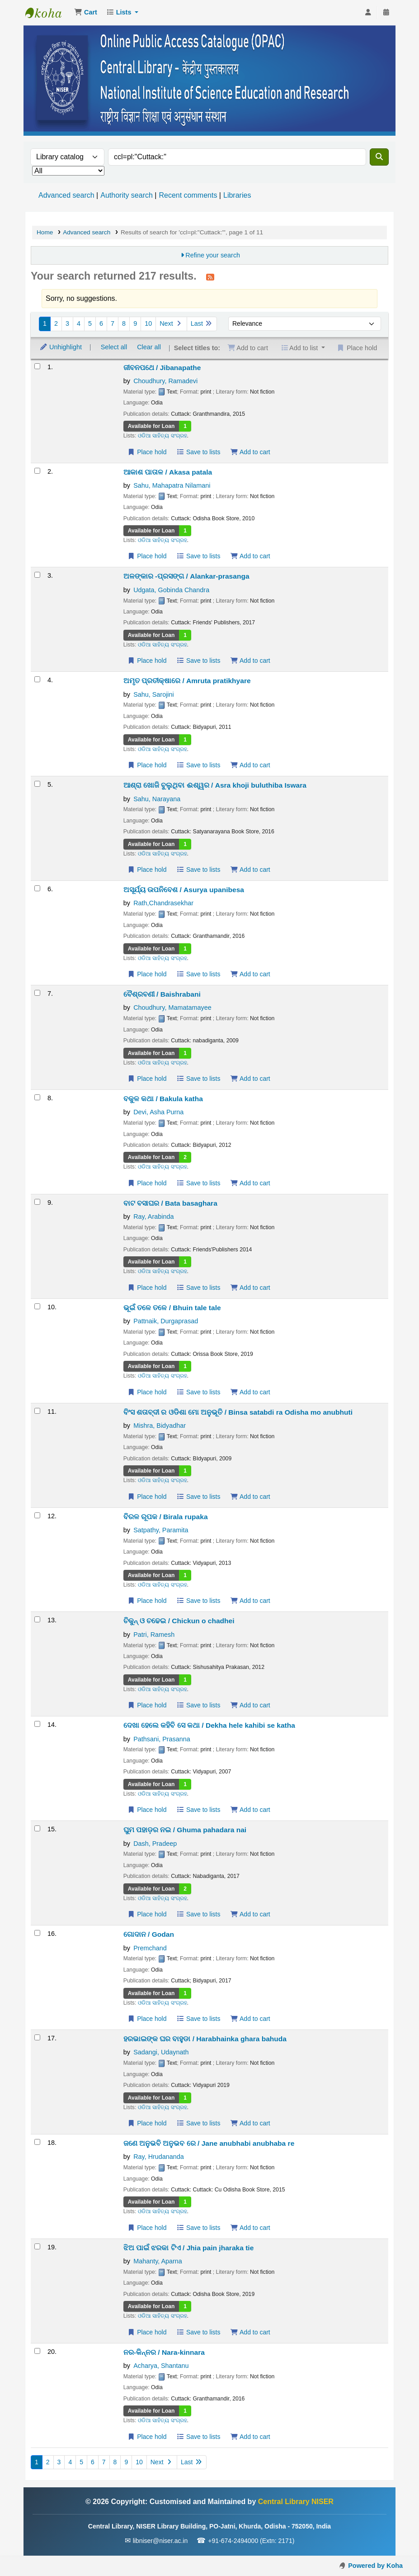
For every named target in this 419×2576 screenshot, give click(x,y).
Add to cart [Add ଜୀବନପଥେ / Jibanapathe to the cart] (250, 452)
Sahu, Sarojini (153, 694)
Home (45, 232)
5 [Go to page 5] (90, 323)
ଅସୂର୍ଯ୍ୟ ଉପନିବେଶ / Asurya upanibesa (183, 890)
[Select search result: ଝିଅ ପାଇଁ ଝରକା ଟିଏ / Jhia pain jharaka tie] (37, 2246)
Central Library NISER (48, 13)
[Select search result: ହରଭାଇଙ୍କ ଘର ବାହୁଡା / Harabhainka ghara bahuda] (37, 2037)
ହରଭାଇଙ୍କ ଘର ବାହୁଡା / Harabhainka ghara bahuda (205, 2039)
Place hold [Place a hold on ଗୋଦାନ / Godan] (147, 2018)
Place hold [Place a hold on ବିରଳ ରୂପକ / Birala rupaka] (147, 1600)
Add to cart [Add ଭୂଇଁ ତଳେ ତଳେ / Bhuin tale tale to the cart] (250, 1392)
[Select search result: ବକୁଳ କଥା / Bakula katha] (37, 1097)
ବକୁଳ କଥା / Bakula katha (163, 1099)
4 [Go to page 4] (78, 323)
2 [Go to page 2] (56, 323)
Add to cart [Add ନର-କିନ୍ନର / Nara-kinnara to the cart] (250, 2436)
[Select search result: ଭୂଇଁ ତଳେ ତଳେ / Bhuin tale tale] (37, 1306)
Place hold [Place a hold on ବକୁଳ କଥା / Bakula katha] (147, 1183)
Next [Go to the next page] (171, 323)
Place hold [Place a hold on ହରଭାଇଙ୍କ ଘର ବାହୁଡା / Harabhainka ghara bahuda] (147, 2123)
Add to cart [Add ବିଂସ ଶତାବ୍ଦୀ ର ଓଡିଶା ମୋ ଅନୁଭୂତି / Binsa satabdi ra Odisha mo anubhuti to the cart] (250, 1496)
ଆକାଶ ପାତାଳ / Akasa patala (167, 472)
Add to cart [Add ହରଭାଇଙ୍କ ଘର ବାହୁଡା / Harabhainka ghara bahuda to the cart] (250, 2123)
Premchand (150, 1948)
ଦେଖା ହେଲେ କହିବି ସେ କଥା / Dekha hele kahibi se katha (209, 1725)
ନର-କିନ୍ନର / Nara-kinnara (164, 2352)
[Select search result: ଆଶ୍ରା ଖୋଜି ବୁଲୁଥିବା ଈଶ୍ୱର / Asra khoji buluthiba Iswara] (37, 784)
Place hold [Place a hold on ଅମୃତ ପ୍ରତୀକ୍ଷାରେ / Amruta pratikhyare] (147, 765)
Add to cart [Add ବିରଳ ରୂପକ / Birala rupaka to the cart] (250, 1600)
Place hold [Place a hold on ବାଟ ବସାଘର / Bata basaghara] (147, 1287)
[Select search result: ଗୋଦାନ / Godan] (37, 1933)
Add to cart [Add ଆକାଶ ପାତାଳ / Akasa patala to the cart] (250, 556)
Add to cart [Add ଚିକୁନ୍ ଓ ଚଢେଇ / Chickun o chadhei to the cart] (250, 1705)
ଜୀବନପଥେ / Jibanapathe (162, 367)
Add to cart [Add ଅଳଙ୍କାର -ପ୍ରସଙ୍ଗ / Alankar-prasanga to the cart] (250, 660)
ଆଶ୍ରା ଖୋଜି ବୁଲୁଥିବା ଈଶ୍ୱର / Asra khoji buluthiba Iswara (214, 785)
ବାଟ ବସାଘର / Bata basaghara (170, 1203)
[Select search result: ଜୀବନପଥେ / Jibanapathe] (37, 366)
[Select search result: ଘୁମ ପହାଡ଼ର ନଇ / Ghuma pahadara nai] (37, 1828)
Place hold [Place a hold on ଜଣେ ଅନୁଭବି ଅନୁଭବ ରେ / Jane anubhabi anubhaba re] (147, 2227)
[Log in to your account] (368, 12)
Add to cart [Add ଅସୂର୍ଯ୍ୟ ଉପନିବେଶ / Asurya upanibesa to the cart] (250, 974)
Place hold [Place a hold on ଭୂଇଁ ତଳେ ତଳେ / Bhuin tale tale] (147, 1392)
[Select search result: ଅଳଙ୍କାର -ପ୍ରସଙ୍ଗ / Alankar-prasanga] (37, 575)
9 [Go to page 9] (135, 323)
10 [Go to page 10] (148, 323)
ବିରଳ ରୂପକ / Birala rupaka (165, 1517)
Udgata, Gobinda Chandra (171, 590)
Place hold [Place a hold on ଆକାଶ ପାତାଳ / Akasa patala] (147, 556)
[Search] (379, 157)
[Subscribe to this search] (210, 276)
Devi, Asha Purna (158, 1112)
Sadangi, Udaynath (160, 2052)
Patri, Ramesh (153, 1634)
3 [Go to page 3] (67, 323)
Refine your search (212, 255)
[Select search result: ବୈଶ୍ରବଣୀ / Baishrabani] (37, 993)
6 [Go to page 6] (101, 323)
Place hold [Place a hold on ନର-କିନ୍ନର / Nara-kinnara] (147, 2436)
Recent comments (188, 195)
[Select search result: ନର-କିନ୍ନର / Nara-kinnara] (37, 2351)
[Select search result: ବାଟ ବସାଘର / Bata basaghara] (37, 1202)
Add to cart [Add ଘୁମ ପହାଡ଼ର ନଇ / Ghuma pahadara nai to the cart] (250, 1914)
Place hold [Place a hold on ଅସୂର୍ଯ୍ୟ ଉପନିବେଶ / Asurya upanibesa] (147, 974)
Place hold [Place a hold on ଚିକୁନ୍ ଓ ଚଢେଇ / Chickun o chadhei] (147, 1705)
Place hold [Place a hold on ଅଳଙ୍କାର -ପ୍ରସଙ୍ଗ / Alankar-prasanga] (147, 660)
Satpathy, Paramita (160, 1530)
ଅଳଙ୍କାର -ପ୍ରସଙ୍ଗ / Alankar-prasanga (186, 576)
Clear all (149, 347)
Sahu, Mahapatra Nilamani (171, 485)
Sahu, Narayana (156, 799)
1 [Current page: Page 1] (45, 323)
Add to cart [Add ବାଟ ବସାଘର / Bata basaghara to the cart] (250, 1287)
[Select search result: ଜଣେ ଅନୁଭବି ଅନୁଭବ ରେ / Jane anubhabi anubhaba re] (37, 2142)
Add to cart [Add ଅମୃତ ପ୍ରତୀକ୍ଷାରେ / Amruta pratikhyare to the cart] (250, 765)
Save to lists (199, 452)
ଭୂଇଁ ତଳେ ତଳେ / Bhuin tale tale (172, 1308)
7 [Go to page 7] (112, 323)
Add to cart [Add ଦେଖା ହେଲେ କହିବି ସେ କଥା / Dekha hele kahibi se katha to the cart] (250, 1809)
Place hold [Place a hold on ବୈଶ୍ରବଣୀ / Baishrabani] (147, 1078)
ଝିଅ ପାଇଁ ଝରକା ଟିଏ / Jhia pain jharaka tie (188, 2248)
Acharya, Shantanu (160, 2365)
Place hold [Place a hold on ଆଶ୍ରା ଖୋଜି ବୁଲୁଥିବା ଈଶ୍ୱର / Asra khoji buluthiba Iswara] (147, 869)
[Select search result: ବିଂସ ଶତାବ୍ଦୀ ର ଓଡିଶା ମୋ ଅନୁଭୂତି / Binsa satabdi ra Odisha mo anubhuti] (37, 1411)
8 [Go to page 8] (124, 323)
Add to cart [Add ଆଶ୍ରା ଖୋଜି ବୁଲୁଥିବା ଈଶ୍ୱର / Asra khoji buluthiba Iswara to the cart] (250, 869)
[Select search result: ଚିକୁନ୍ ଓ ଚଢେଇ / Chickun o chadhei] (37, 1619)
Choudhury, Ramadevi (165, 381)
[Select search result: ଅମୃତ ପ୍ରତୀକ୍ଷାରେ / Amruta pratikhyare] (37, 679)
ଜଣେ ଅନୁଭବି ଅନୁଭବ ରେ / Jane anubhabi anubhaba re (209, 2143)
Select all (114, 347)
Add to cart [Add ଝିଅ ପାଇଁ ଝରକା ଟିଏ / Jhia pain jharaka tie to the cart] (250, 2332)
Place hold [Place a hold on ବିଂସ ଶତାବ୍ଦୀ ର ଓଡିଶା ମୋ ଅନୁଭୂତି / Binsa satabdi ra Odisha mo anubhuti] (147, 1496)
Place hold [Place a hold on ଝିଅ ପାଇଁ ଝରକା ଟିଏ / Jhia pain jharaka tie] (147, 2332)
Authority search (126, 195)
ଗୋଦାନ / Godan (148, 1934)
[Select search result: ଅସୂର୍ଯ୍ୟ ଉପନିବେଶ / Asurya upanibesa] (37, 888)
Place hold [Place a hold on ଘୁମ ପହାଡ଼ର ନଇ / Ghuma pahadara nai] (147, 1914)
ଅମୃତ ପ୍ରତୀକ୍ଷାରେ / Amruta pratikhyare (187, 680)
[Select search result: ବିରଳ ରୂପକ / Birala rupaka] (37, 1515)
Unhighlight (60, 347)
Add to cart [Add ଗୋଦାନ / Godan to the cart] (250, 2018)
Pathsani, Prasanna (161, 1739)
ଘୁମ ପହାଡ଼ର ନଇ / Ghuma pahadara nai (184, 1830)
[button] (86, 12)
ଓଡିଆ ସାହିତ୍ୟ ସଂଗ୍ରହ (162, 436)
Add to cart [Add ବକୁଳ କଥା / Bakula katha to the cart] (250, 1183)
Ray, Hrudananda (158, 2156)
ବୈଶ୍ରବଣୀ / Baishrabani (162, 994)
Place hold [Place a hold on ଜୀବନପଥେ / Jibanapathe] (147, 452)
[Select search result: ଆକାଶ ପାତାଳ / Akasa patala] (37, 471)
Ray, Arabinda (153, 1216)
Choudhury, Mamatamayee (172, 1007)
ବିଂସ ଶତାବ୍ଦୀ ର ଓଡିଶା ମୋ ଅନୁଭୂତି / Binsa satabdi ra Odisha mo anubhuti (238, 1412)
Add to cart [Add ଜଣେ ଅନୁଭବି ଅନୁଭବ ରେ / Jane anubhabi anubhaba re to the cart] (250, 2227)
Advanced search (66, 195)
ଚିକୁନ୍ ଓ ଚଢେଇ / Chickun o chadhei (179, 1621)
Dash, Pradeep (155, 1843)
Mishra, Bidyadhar (159, 1425)
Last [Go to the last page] (202, 323)
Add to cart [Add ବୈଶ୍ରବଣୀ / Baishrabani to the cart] (250, 1078)
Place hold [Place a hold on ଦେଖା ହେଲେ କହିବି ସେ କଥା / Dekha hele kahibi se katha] (147, 1809)
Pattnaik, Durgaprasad (165, 1321)
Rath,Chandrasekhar (163, 903)
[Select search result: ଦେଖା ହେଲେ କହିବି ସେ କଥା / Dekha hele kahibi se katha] (37, 1724)
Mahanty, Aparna (157, 2261)
